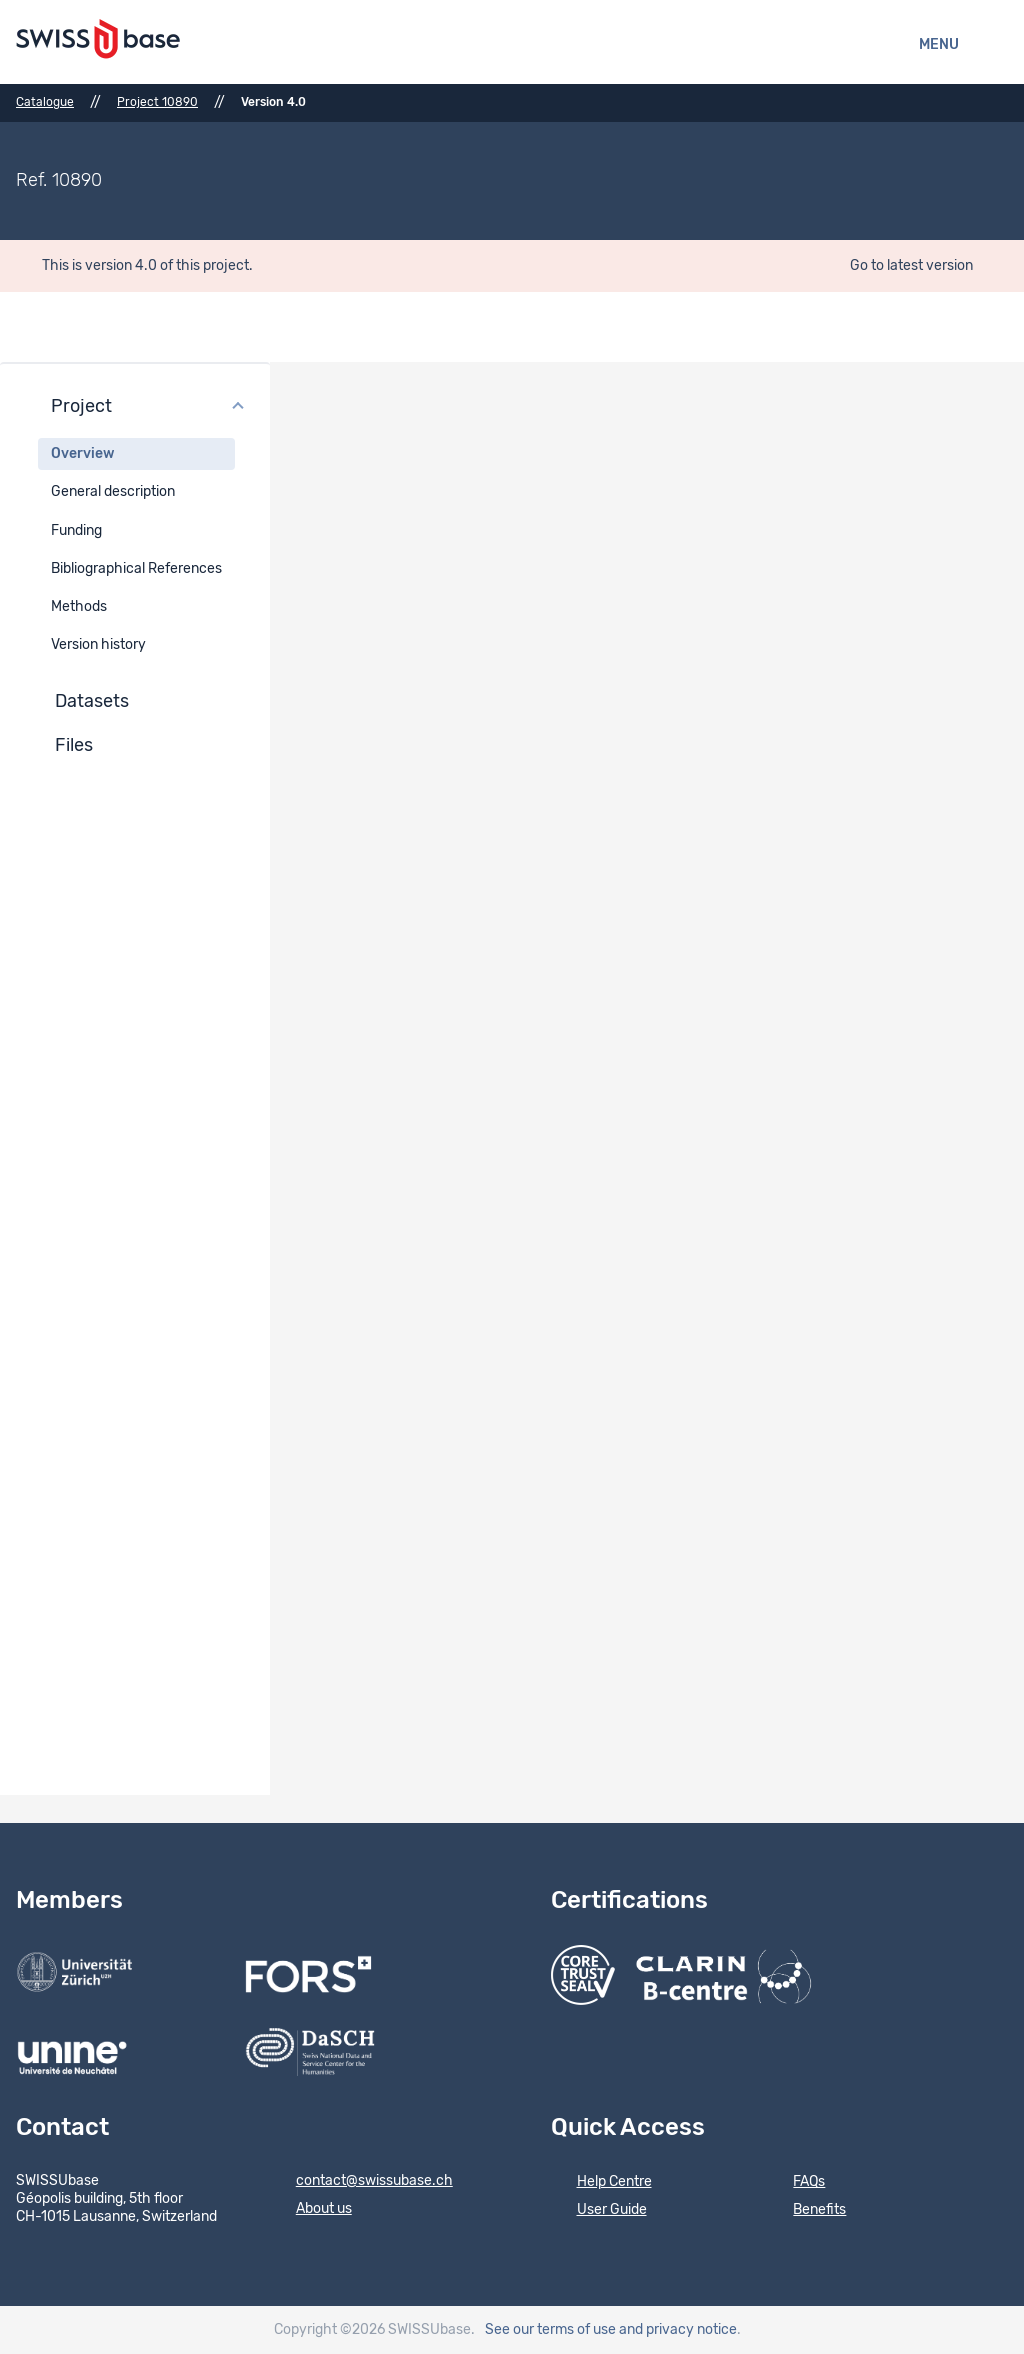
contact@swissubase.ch (361, 2182)
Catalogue (45, 102)
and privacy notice (678, 2330)
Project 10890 (157, 102)
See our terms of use (550, 2330)
